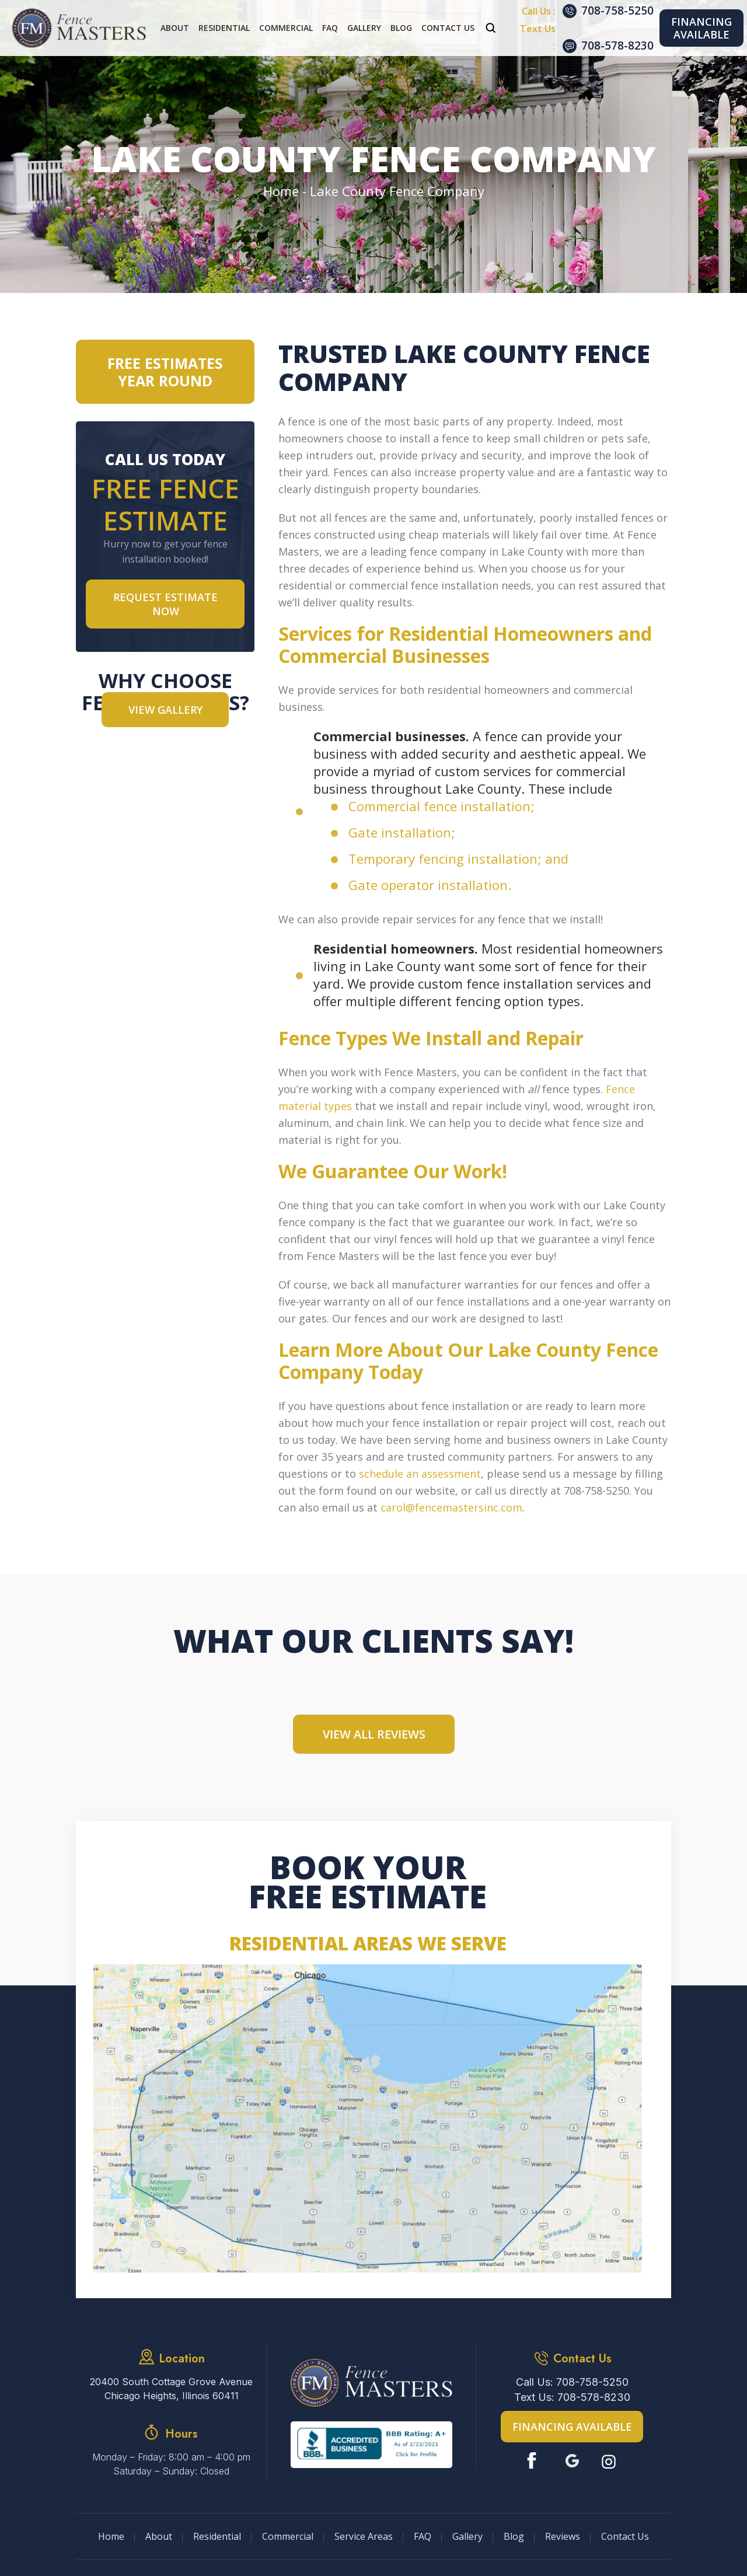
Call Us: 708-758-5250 (572, 2382)
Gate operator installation (428, 884)
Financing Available (701, 28)
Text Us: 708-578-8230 (572, 2397)
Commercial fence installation (439, 806)
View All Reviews (374, 1734)
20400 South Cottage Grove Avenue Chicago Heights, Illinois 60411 (171, 2389)
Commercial (286, 27)
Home (111, 2536)
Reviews (562, 2536)
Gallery (364, 27)
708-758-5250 (617, 10)
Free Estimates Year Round (165, 371)
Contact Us (447, 27)
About (174, 27)
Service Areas (363, 2536)
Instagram (610, 2460)
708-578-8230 (617, 45)
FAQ (330, 27)
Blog (401, 27)
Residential (224, 27)
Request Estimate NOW (165, 604)
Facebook (534, 2460)
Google (572, 2460)
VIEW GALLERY (165, 710)
